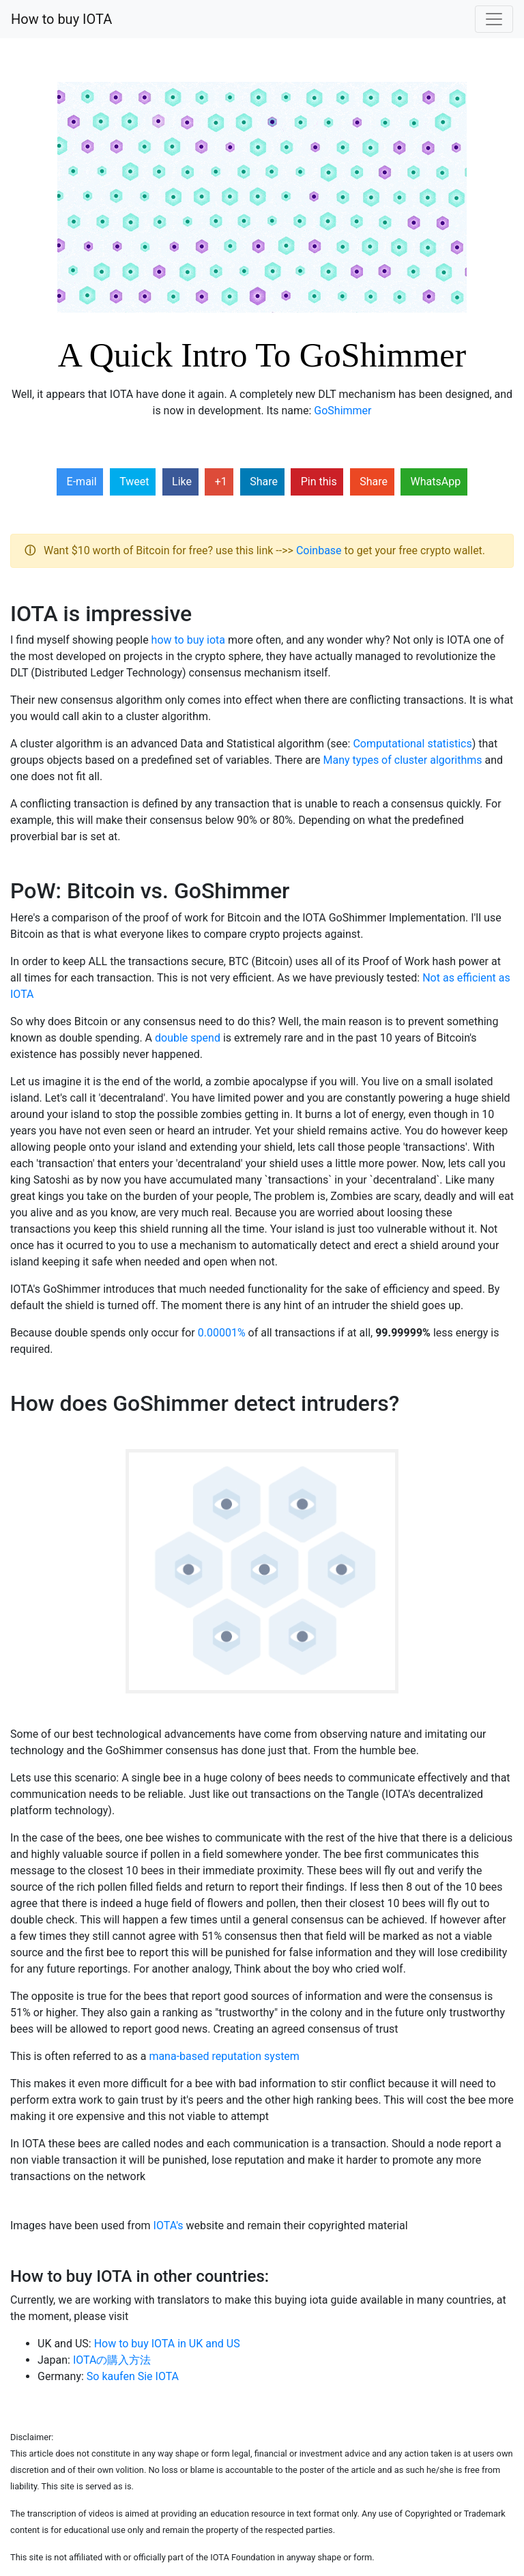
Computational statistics (412, 743)
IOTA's (169, 2225)
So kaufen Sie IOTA (133, 2376)
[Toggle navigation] (494, 19)
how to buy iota (188, 639)
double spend (187, 1037)
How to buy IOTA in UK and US (167, 2343)
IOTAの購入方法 (112, 2359)
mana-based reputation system (224, 2056)
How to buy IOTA (61, 19)
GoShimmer (342, 410)
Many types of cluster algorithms (402, 760)
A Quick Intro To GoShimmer (262, 355)
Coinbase (319, 550)
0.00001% (222, 1332)
